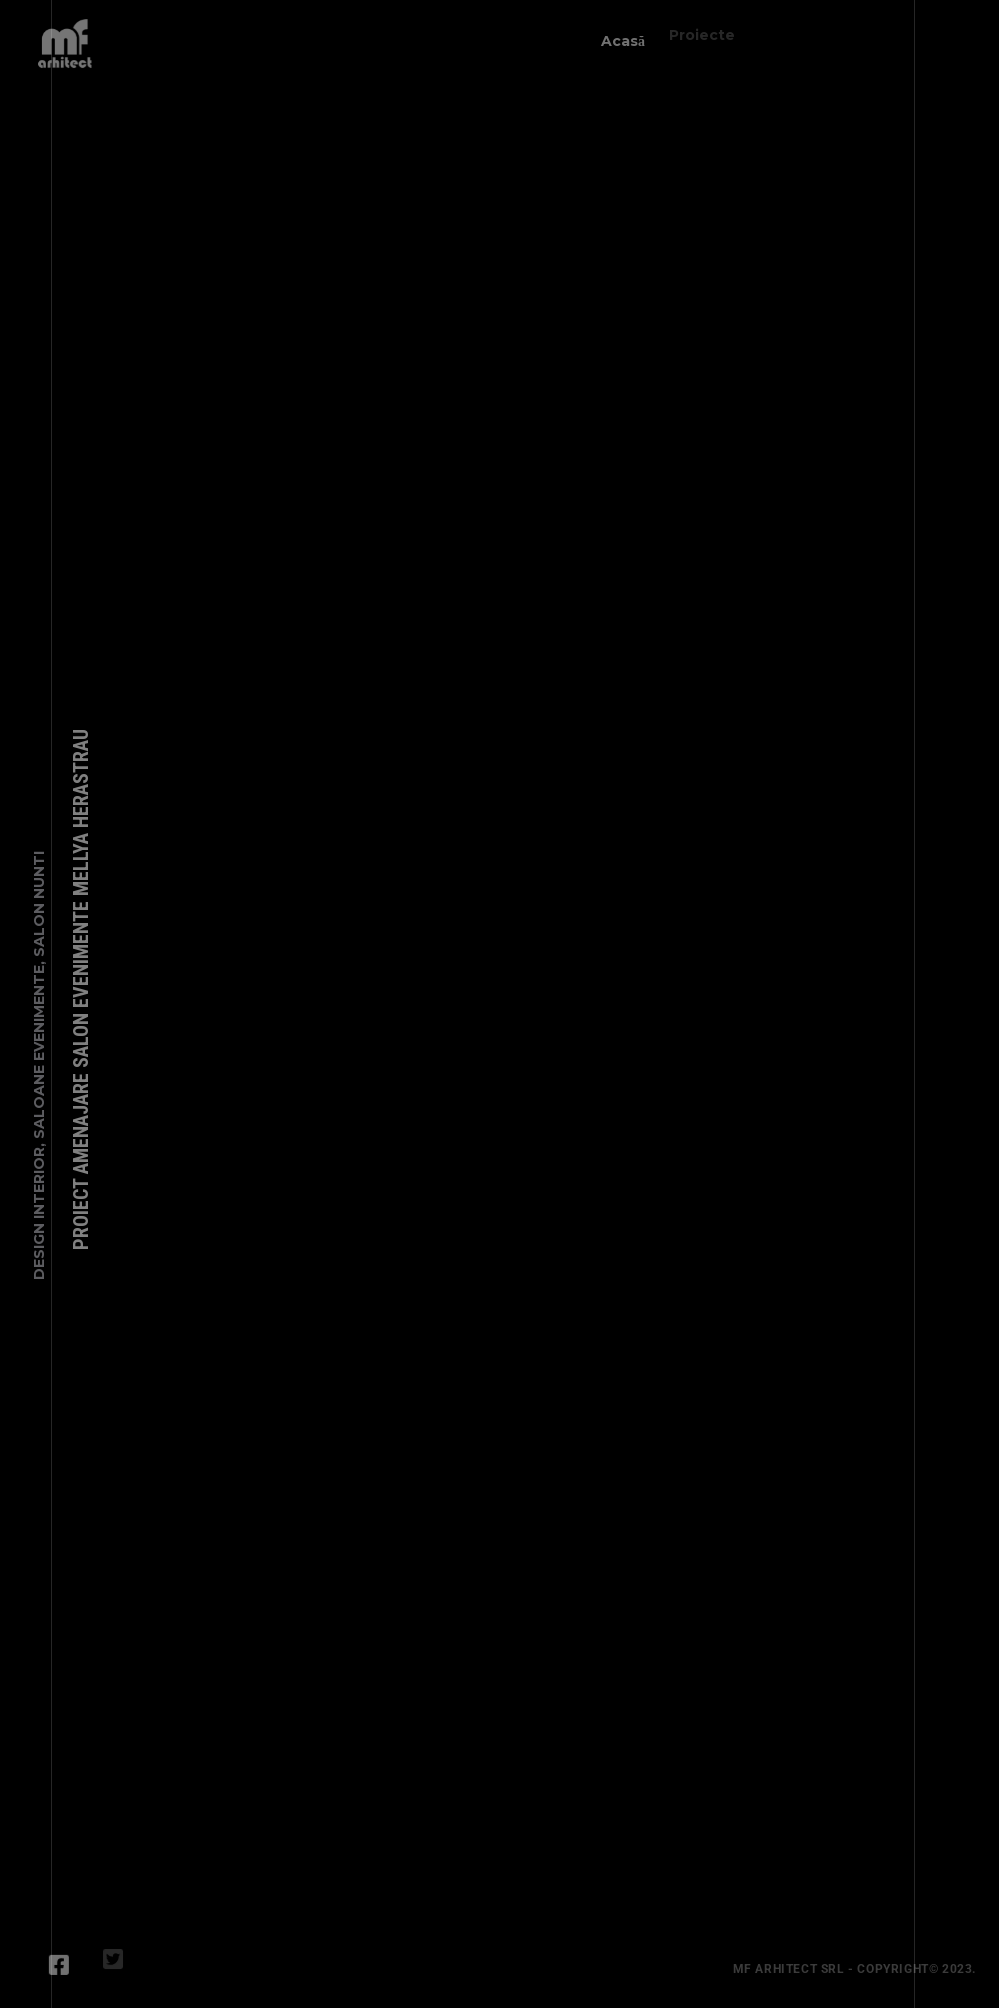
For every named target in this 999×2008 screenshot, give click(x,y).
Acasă (618, 36)
